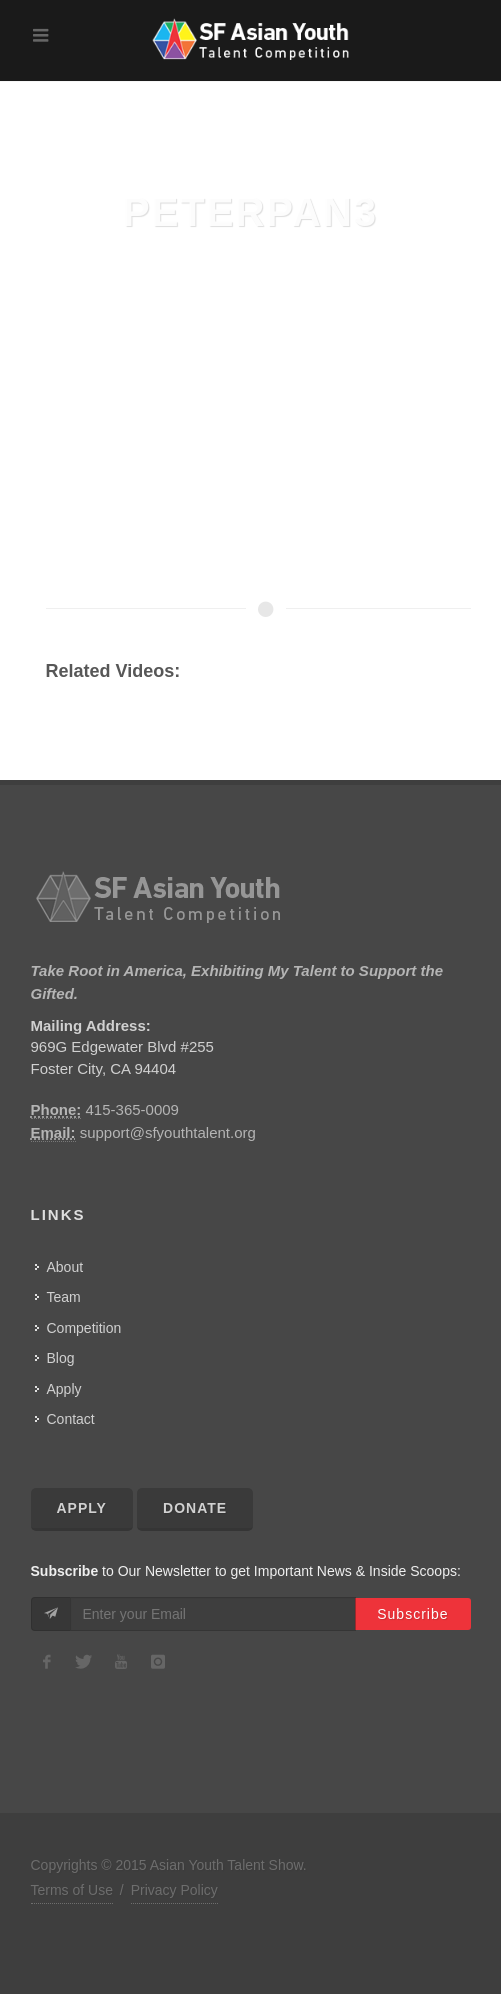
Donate (195, 1508)
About (65, 1267)
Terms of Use (72, 1890)
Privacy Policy (174, 1890)
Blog (61, 1358)
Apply (64, 1389)
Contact (71, 1419)
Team (64, 1297)
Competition (84, 1328)
